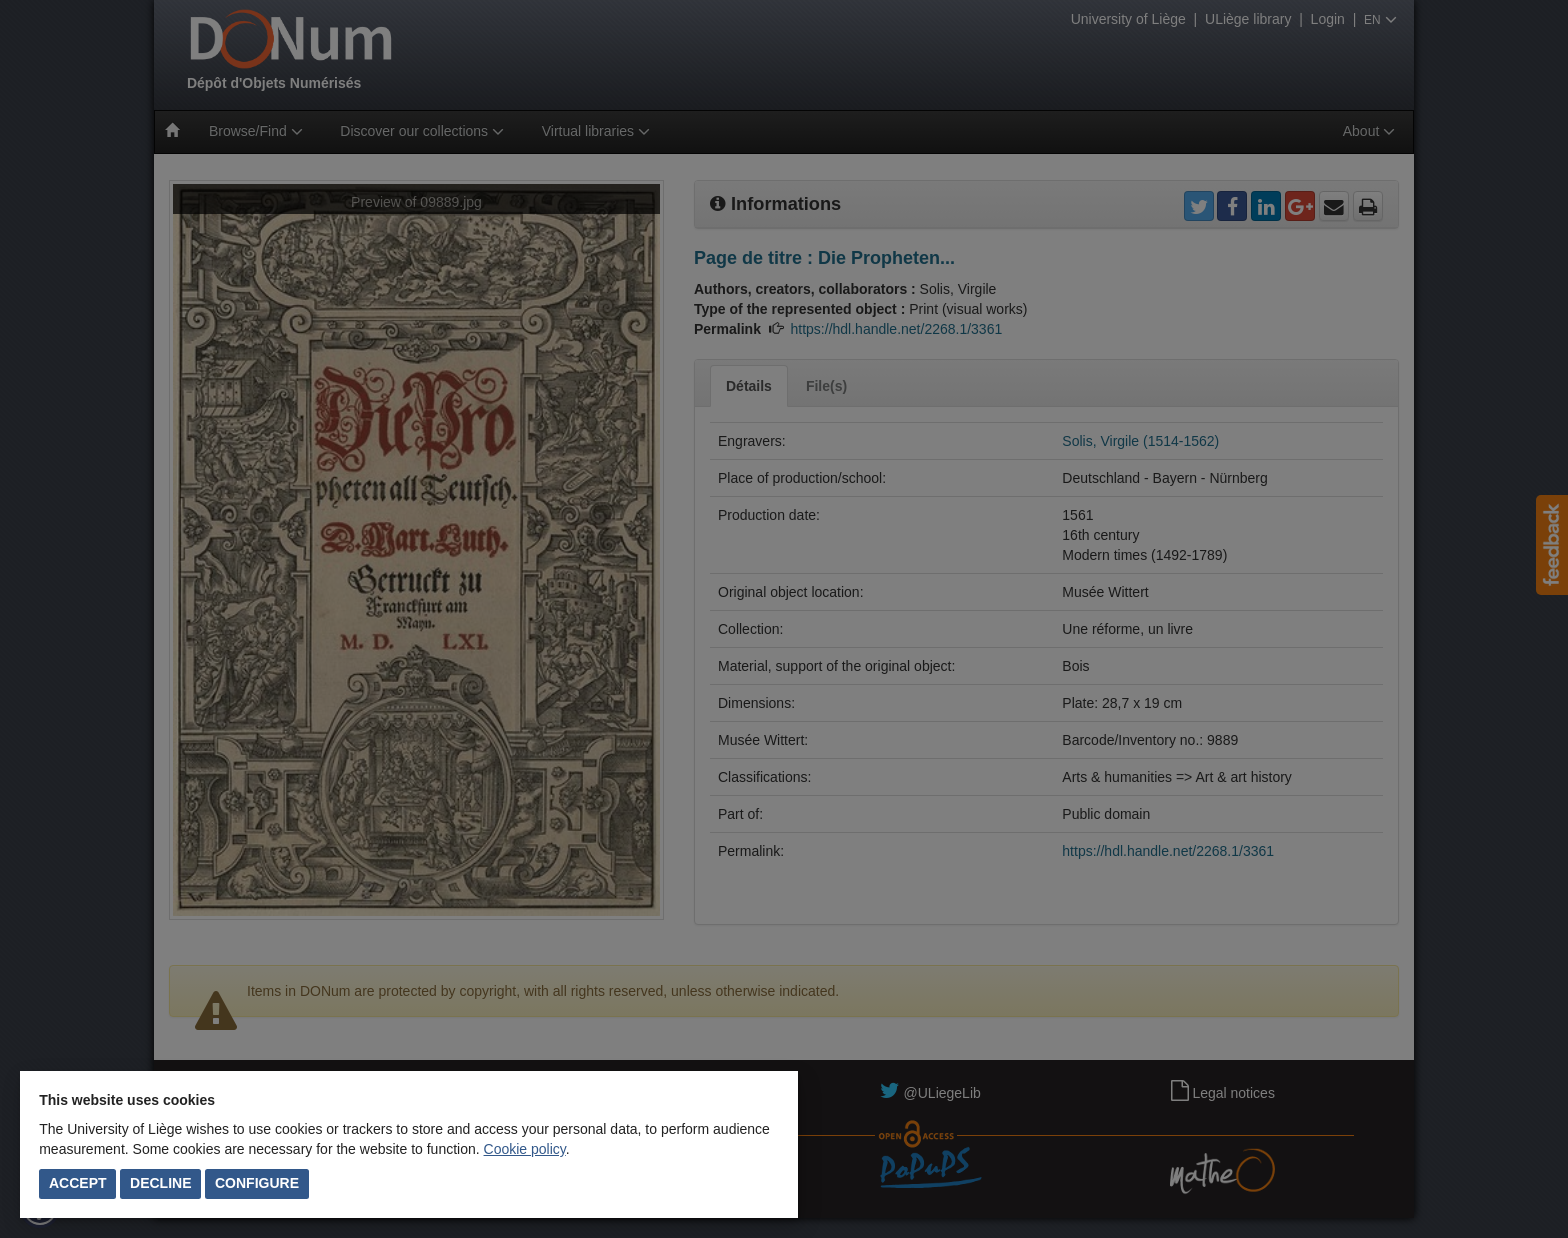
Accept (78, 1183)
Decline (160, 1183)
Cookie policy (525, 1149)
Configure (257, 1183)
